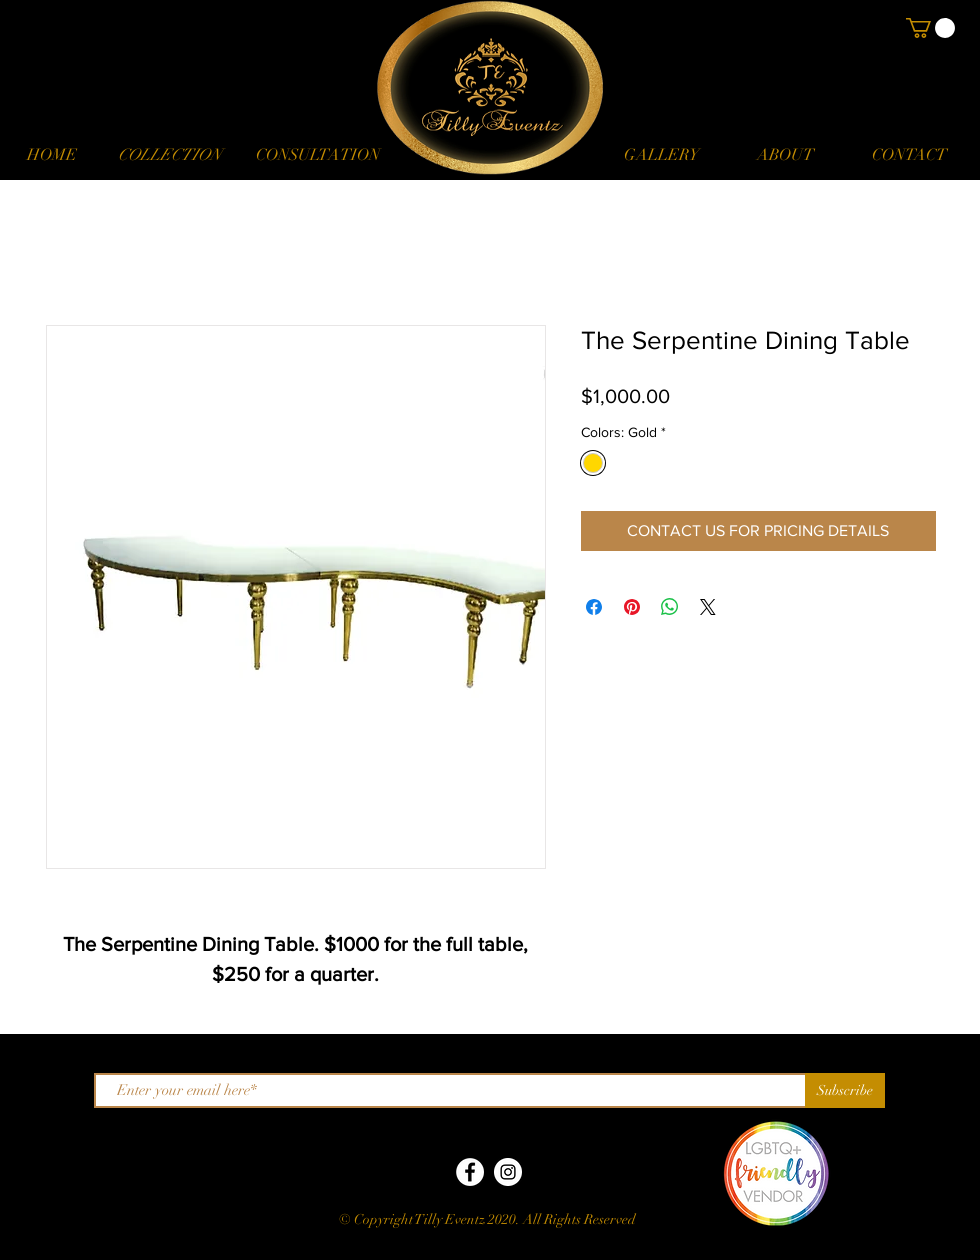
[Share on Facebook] (594, 607)
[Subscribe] (845, 1090)
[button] (169, 155)
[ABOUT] (785, 155)
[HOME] (52, 155)
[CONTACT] (909, 155)
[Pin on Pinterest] (632, 607)
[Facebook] (470, 1172)
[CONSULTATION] (317, 155)
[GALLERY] (661, 155)
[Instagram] (508, 1172)
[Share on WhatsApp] (670, 607)
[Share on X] (708, 607)
